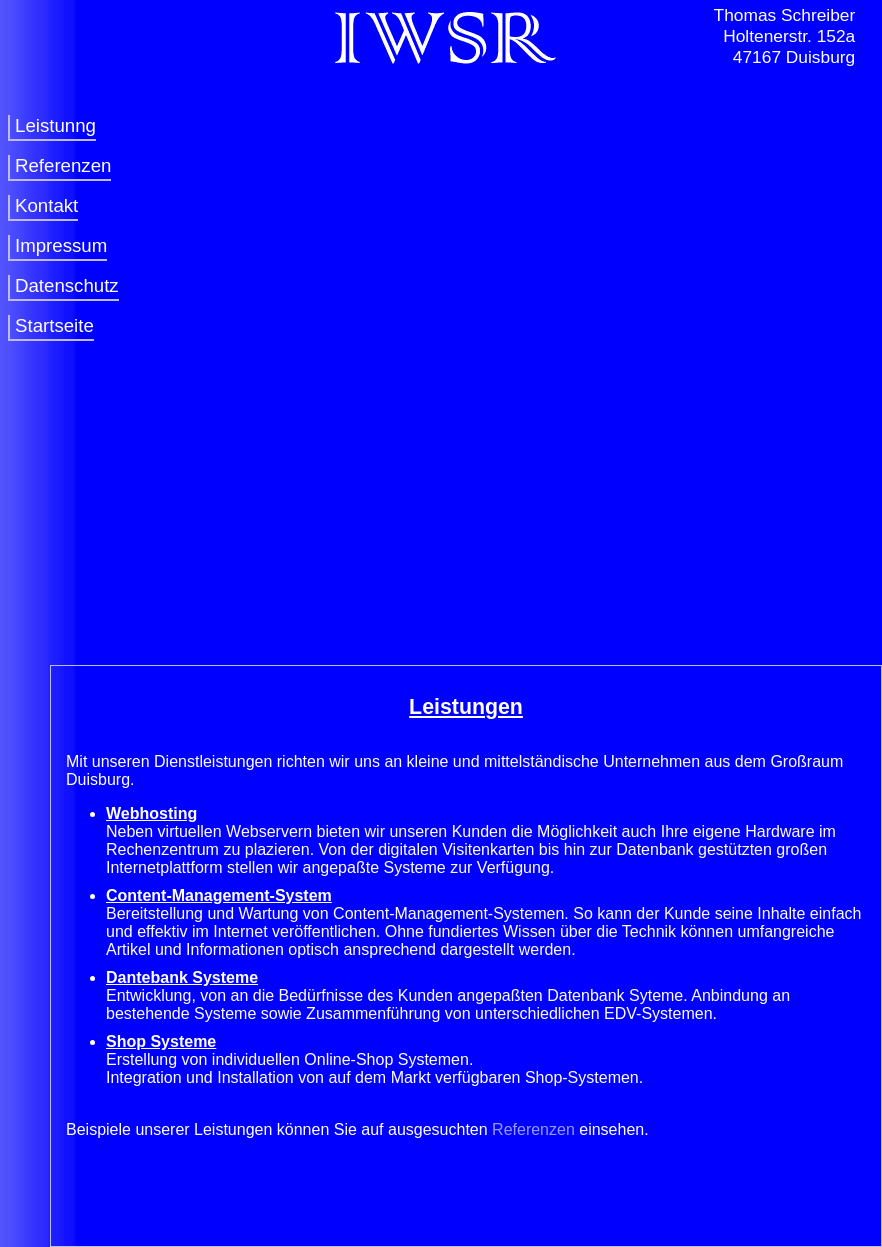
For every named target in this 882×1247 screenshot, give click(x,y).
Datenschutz (67, 285)
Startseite (54, 325)
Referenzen (63, 165)
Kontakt (46, 205)
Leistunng (55, 125)
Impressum (61, 245)
